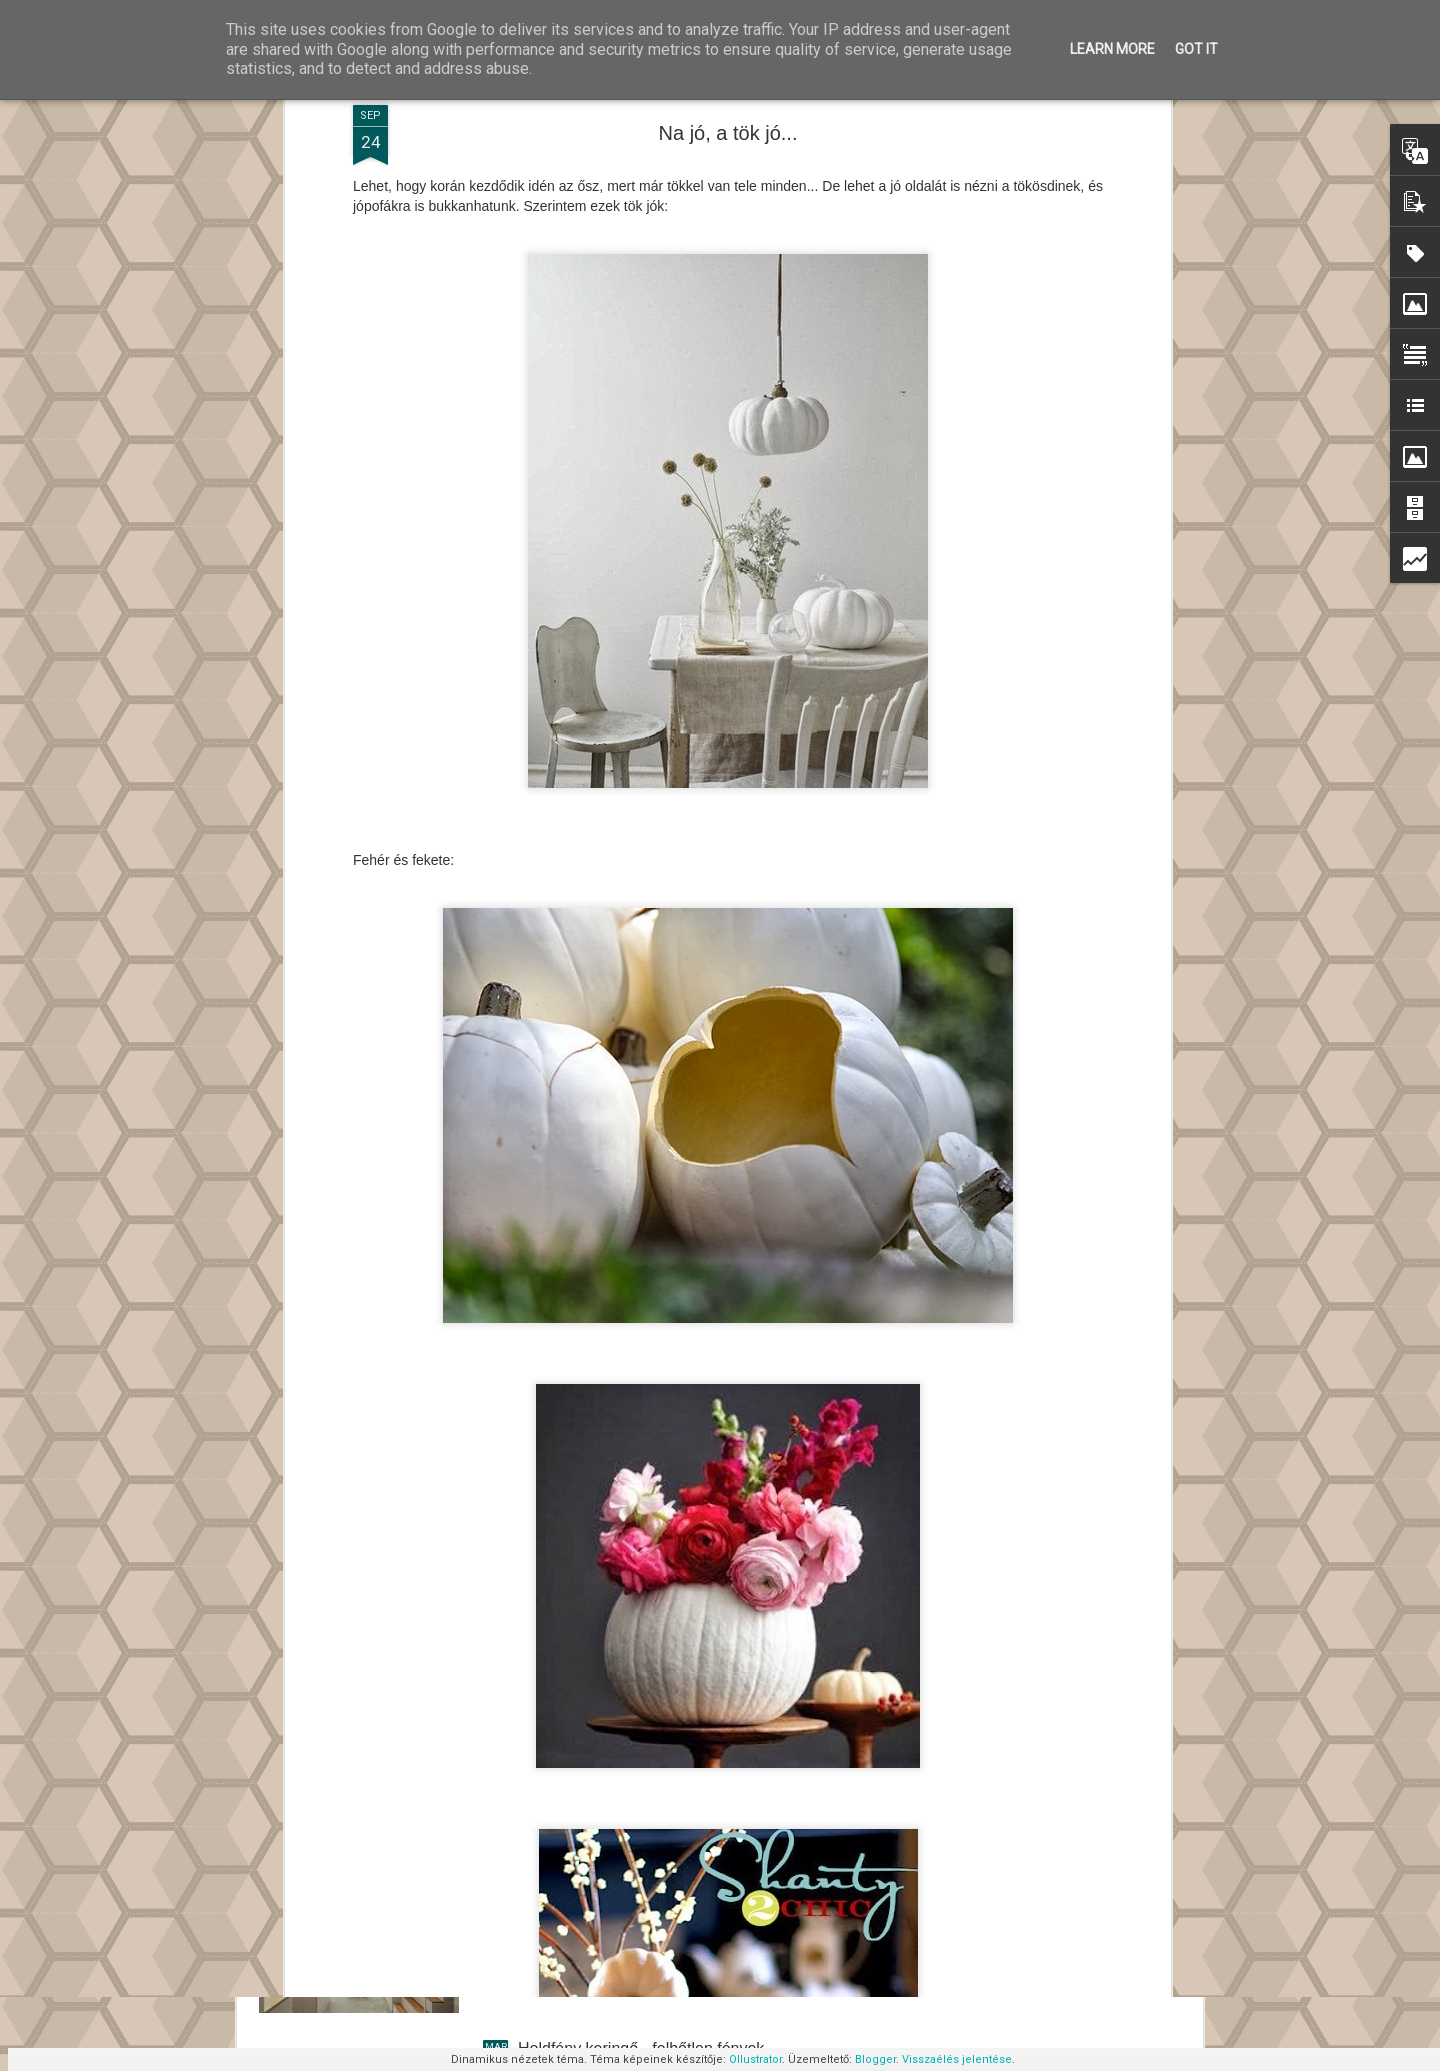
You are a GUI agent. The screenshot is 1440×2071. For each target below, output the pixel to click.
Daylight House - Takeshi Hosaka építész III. (675, 1821)
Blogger (875, 2059)
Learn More (1112, 49)
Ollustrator (755, 2059)
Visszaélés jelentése (957, 2059)
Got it (1196, 49)
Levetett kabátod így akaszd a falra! (644, 1594)
